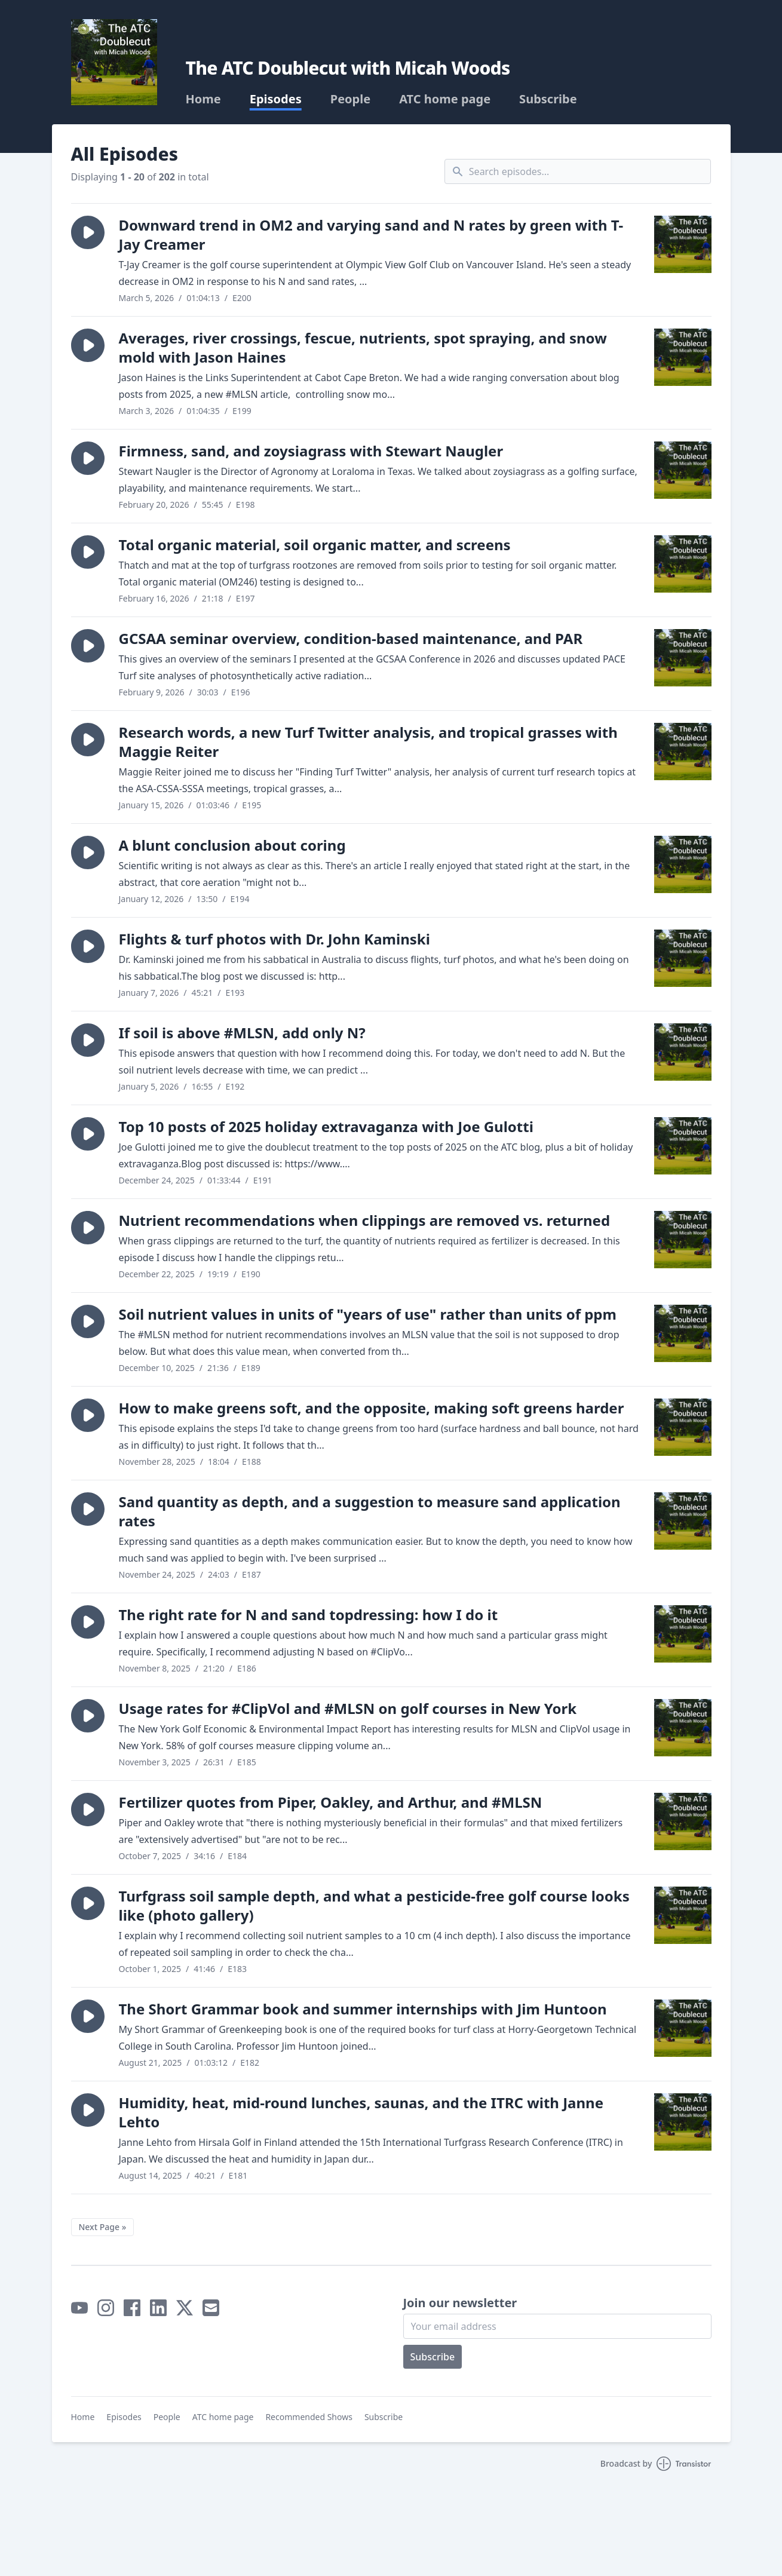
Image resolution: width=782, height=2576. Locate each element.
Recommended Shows (308, 2416)
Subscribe (548, 99)
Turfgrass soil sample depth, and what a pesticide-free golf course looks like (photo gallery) (374, 1905)
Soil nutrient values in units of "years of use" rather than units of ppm (368, 1314)
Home (203, 99)
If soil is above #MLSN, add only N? (242, 1032)
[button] (88, 232)
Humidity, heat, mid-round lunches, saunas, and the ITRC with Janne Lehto (361, 2112)
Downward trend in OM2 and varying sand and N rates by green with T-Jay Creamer (371, 234)
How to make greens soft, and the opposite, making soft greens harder (371, 1408)
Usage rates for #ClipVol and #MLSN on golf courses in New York (348, 1708)
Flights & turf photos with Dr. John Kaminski (274, 939)
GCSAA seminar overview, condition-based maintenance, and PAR (351, 638)
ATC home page (444, 99)
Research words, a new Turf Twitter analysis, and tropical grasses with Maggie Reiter (368, 741)
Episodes (276, 99)
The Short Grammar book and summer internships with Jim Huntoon (363, 2009)
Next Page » (103, 2226)
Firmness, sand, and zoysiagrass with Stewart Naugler (311, 451)
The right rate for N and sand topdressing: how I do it (308, 1614)
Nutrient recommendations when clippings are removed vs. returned (365, 1220)
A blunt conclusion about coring (232, 845)
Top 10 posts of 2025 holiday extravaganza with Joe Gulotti (326, 1126)
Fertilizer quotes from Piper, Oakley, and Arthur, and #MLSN (330, 1802)
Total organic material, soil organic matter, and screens (315, 544)
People (350, 99)
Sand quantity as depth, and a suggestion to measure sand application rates (370, 1511)
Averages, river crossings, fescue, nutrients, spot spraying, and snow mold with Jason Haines (363, 347)
